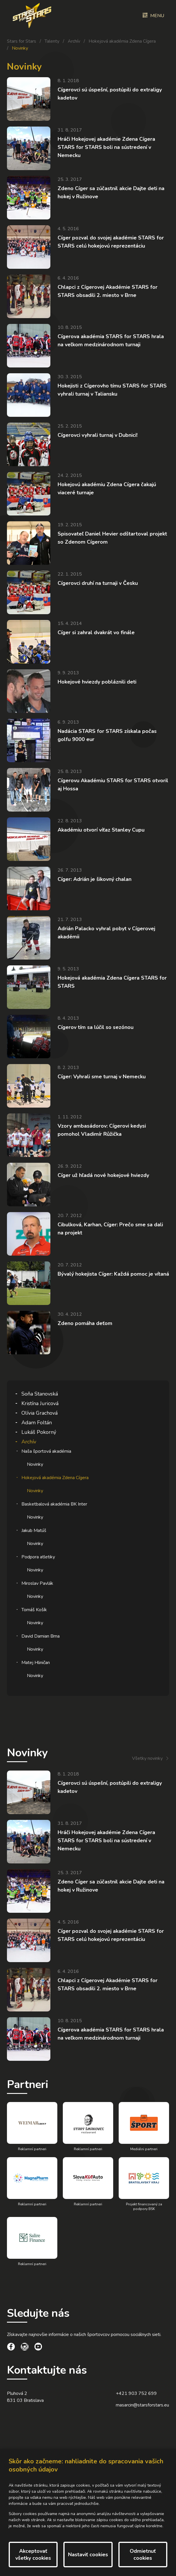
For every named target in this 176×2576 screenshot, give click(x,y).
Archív (74, 41)
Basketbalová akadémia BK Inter (54, 1504)
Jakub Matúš (33, 1530)
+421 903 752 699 (136, 2393)
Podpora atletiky (38, 1557)
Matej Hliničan (35, 1662)
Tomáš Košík (34, 1610)
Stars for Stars (21, 41)
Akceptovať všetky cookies (33, 2554)
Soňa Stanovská (39, 1393)
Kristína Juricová (39, 1403)
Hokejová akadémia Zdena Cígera (122, 41)
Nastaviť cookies (88, 2554)
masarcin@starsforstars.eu (142, 2405)
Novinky (35, 1464)
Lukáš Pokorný (38, 1432)
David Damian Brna (40, 1636)
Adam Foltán (36, 1422)
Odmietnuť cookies (143, 2554)
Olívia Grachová (39, 1412)
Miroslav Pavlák (37, 1583)
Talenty (52, 41)
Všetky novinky (147, 1758)
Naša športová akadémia (46, 1451)
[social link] (11, 2347)
